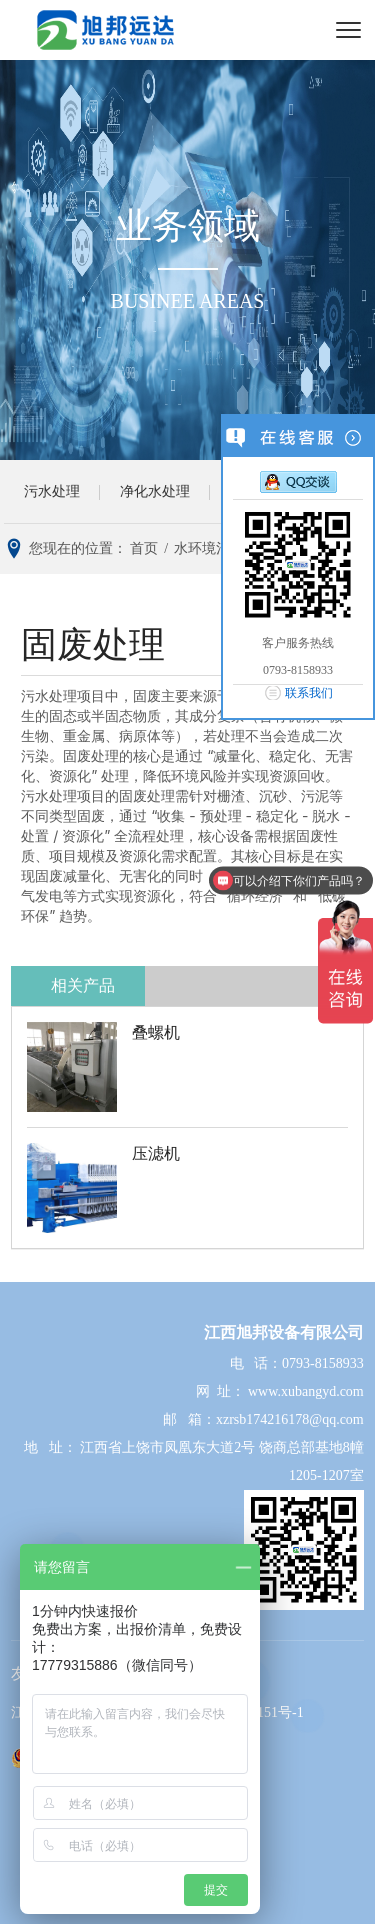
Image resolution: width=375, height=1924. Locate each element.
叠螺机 (156, 1032)
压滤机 (156, 1153)
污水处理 (52, 491)
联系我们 (309, 693)
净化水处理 (155, 491)
